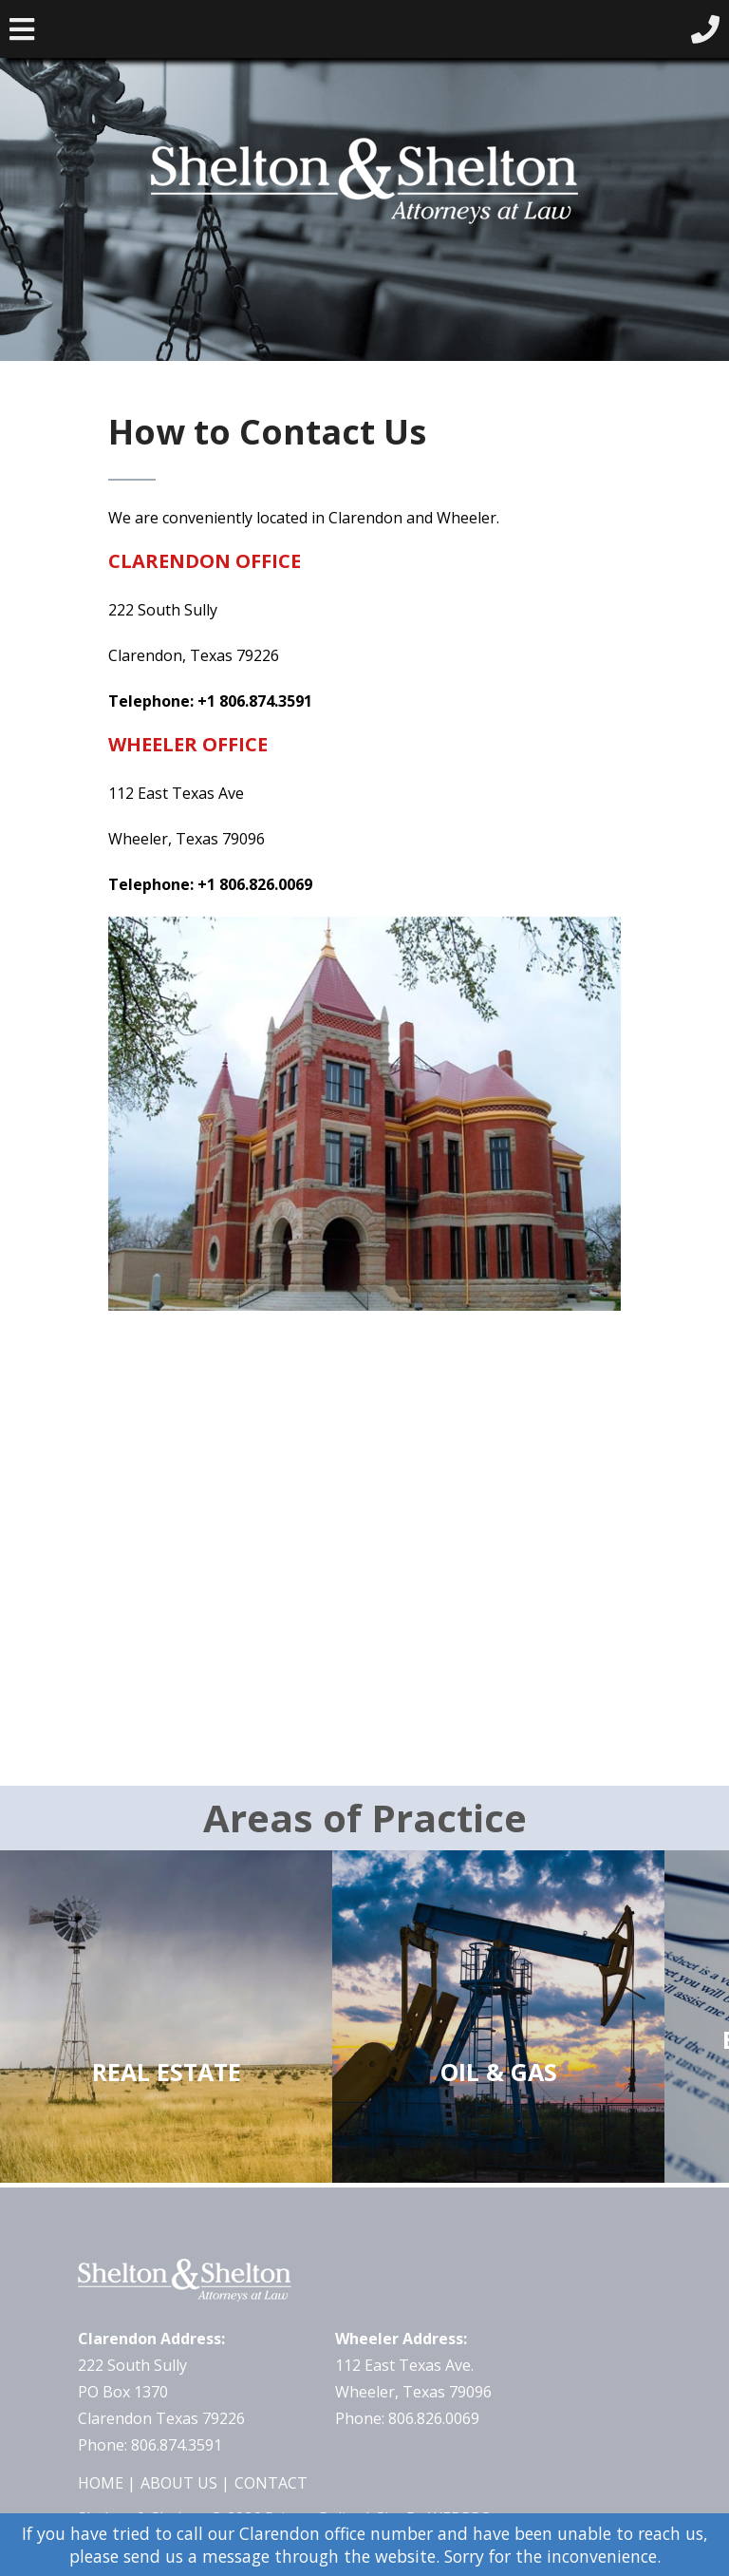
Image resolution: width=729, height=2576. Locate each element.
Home (100, 2482)
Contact (271, 2482)
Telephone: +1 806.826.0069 (210, 884)
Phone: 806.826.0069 (407, 2418)
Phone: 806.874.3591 (150, 2444)
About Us (178, 2482)
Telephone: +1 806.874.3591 (210, 701)
